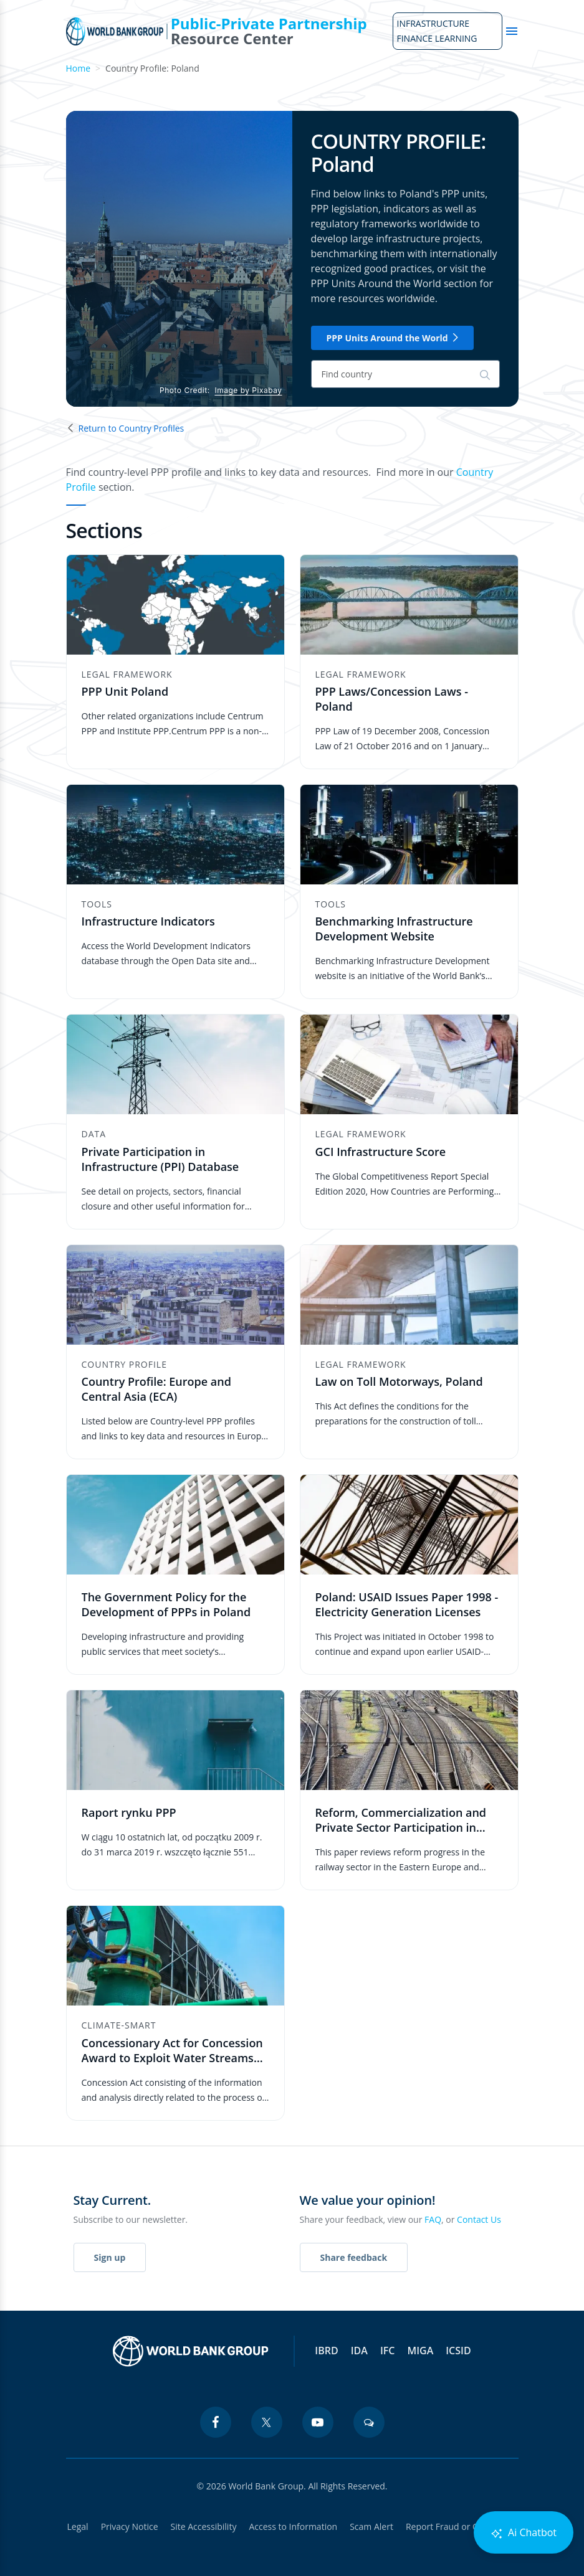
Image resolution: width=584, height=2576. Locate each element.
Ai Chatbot (524, 2533)
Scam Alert (371, 2526)
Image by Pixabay (248, 390)
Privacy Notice (129, 2526)
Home (78, 68)
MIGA (420, 2350)
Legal (78, 2526)
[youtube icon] (317, 2422)
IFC (387, 2350)
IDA (359, 2350)
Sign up (110, 2257)
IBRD (326, 2350)
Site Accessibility (204, 2526)
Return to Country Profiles (125, 428)
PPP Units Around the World (392, 338)
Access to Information (293, 2526)
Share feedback (354, 2257)
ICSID (458, 2350)
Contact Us (479, 2219)
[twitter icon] (266, 2422)
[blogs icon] (369, 2422)
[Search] (405, 374)
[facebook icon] (215, 2422)
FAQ (432, 2219)
